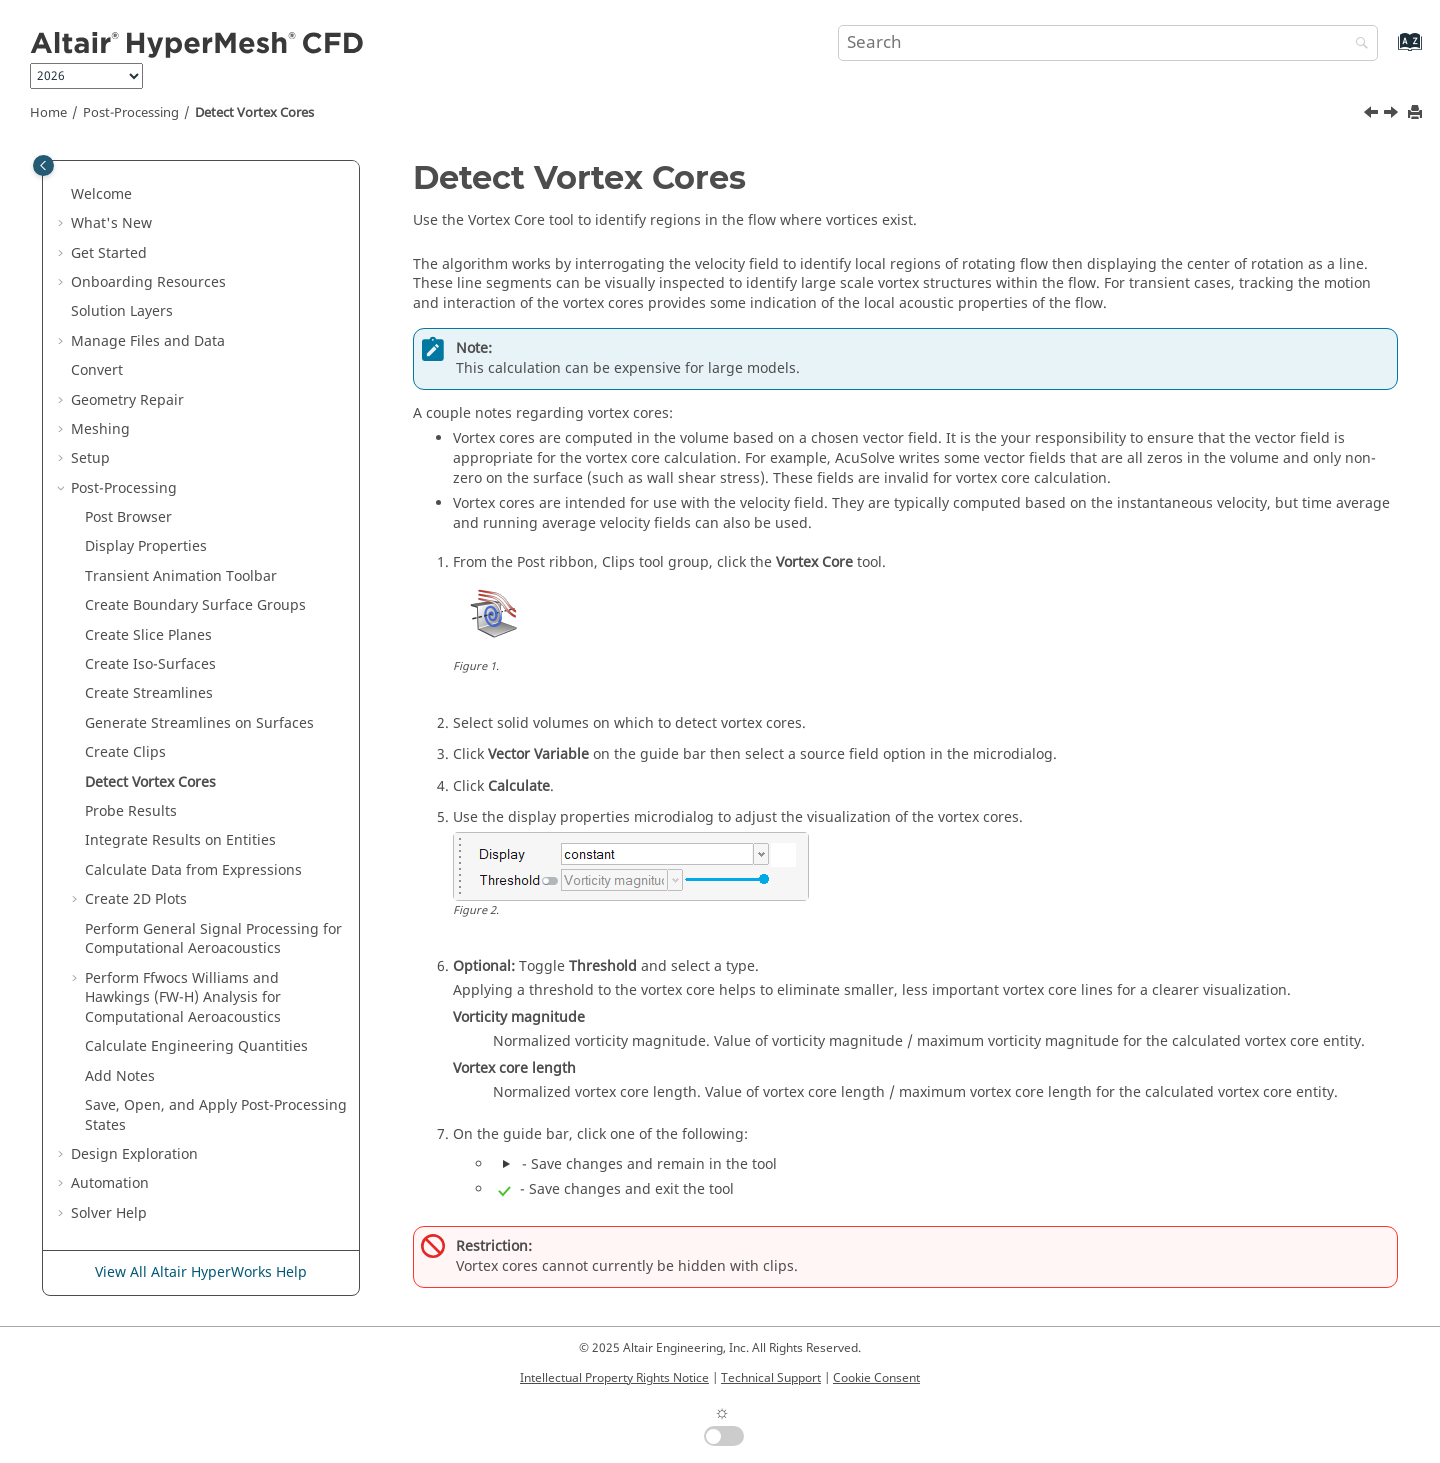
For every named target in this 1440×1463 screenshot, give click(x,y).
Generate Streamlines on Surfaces (199, 723)
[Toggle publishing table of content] (43, 165)
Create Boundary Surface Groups (195, 605)
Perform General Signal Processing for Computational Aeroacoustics (213, 939)
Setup (90, 458)
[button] (63, 195)
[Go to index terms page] (1388, 51)
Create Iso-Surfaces (150, 664)
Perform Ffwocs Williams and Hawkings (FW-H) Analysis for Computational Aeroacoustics (183, 998)
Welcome (101, 194)
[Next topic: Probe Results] (1393, 115)
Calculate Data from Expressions (193, 870)
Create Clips (125, 752)
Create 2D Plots (136, 899)
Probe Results (131, 811)
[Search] (1357, 44)
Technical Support (771, 1378)
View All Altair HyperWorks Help (201, 1272)
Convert (97, 370)
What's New (111, 223)
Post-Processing (131, 113)
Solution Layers (122, 311)
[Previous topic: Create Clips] (1373, 115)
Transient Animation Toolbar (181, 576)
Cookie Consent (876, 1378)
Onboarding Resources (148, 282)
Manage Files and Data (148, 341)
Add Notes (120, 1076)
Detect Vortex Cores (254, 113)
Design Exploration (134, 1154)
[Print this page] (1417, 113)
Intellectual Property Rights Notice (614, 1378)
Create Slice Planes (148, 635)
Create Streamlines (149, 693)
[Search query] (1108, 43)
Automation (110, 1183)
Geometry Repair (127, 400)
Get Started (109, 253)
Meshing (100, 429)
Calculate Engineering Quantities (196, 1046)
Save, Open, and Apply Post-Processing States (216, 1115)
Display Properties (146, 546)
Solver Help (109, 1213)
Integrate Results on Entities (180, 840)
